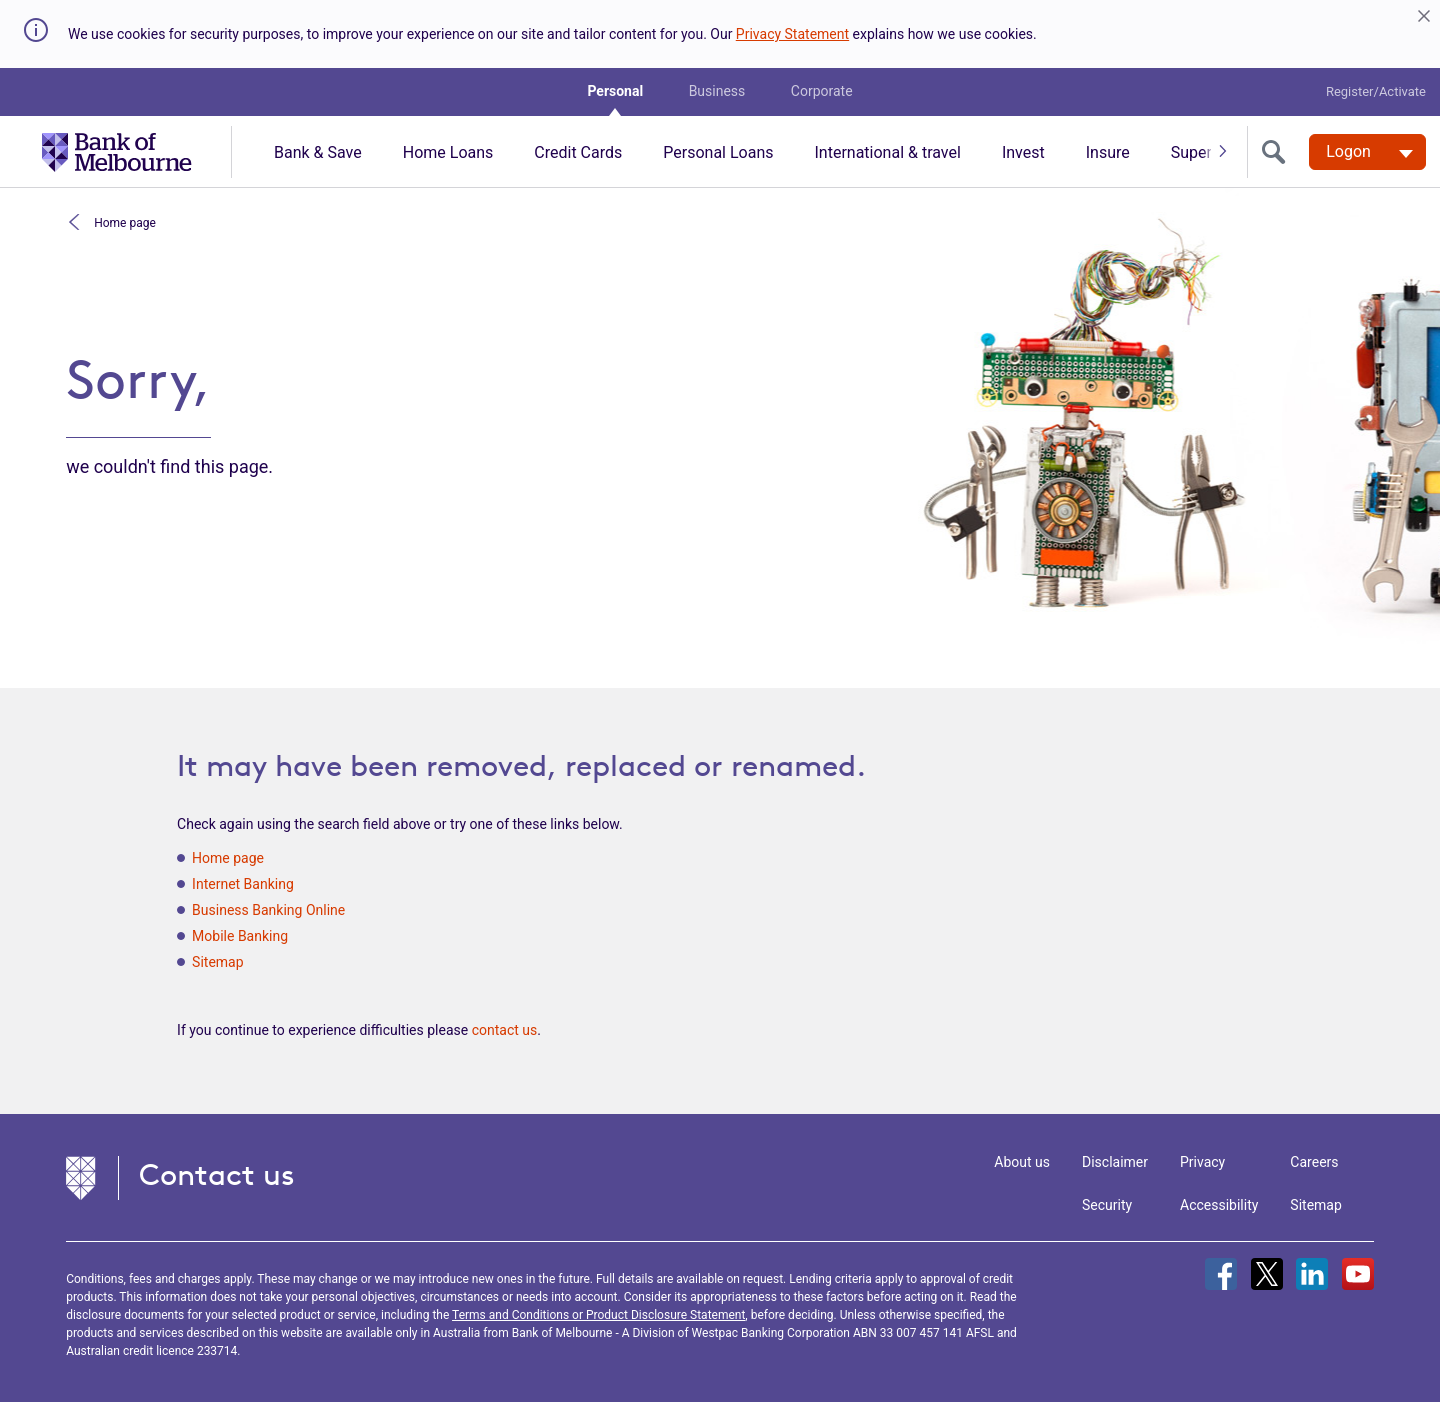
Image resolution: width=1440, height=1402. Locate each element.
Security (1107, 1205)
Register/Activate (1376, 91)
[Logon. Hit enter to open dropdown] (1367, 152)
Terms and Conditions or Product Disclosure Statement (598, 1315)
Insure (1108, 152)
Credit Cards (578, 152)
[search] (1278, 152)
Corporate (822, 91)
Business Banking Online (268, 910)
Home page (123, 222)
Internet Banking (243, 884)
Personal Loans (718, 152)
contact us (505, 1030)
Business (717, 91)
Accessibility (1219, 1205)
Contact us (217, 1174)
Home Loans (448, 152)
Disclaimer (1115, 1162)
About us (1022, 1162)
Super (1191, 152)
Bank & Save (318, 152)
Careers (1314, 1162)
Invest (1023, 152)
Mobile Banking (240, 936)
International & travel (887, 152)
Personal (615, 91)
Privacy (1202, 1162)
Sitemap (217, 962)
